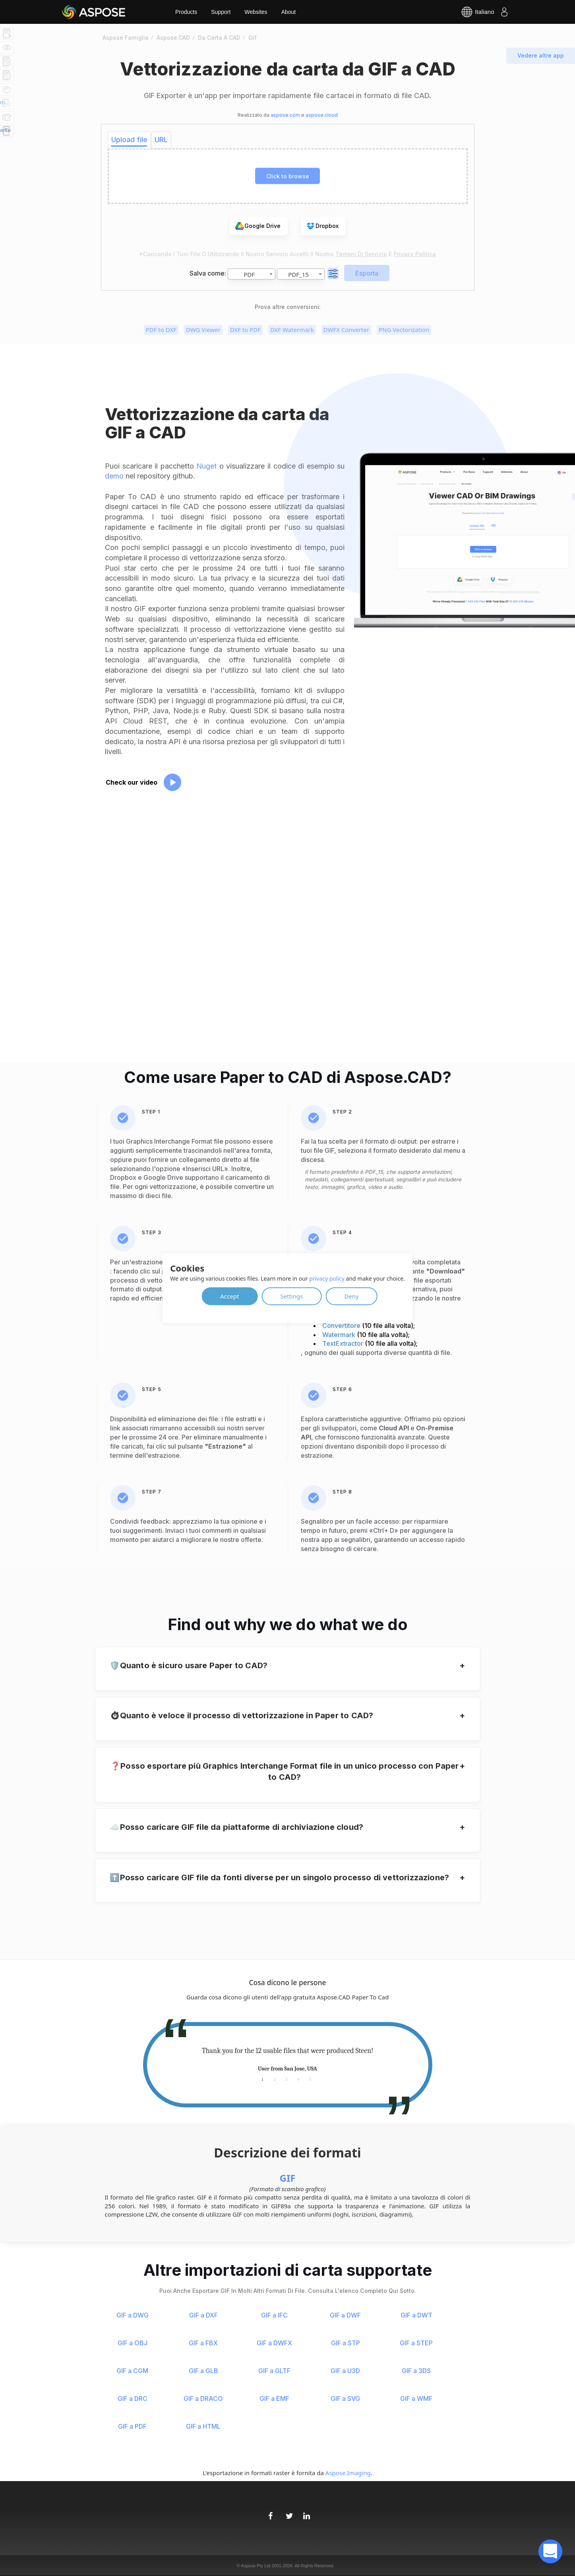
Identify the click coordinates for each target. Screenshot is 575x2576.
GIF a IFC (274, 2315)
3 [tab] (287, 2079)
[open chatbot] (550, 2551)
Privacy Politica (414, 254)
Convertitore (342, 1325)
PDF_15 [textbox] (298, 274)
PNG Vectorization (404, 330)
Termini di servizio (361, 254)
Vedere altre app (540, 55)
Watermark (339, 1335)
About (288, 12)
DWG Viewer (203, 330)
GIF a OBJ (132, 2343)
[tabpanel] (288, 2060)
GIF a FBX (203, 2343)
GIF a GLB (203, 2371)
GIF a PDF (132, 2426)
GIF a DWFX (274, 2343)
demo (114, 476)
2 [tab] (275, 2079)
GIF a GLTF (274, 2371)
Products (186, 12)
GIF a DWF (345, 2315)
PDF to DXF (161, 330)
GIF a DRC (132, 2398)
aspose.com (285, 115)
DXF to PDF (245, 330)
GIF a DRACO (203, 2398)
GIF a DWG (132, 2315)
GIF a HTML (203, 2426)
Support (220, 12)
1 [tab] (262, 2079)
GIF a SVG (345, 2398)
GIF (288, 2177)
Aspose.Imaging (348, 2473)
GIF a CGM (132, 2371)
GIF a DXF (203, 2315)
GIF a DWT (416, 2315)
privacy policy (327, 1278)
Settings (291, 1296)
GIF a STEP (416, 2343)
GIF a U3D (345, 2371)
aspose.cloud (322, 115)
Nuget (206, 466)
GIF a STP (345, 2343)
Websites (255, 12)
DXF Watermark (292, 330)
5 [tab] (311, 2079)
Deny (351, 1296)
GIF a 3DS (416, 2371)
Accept (229, 1296)
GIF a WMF (416, 2398)
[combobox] (251, 274)
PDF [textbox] (249, 274)
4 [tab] (299, 2079)
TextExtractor (343, 1343)
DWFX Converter (346, 330)
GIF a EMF (274, 2398)
